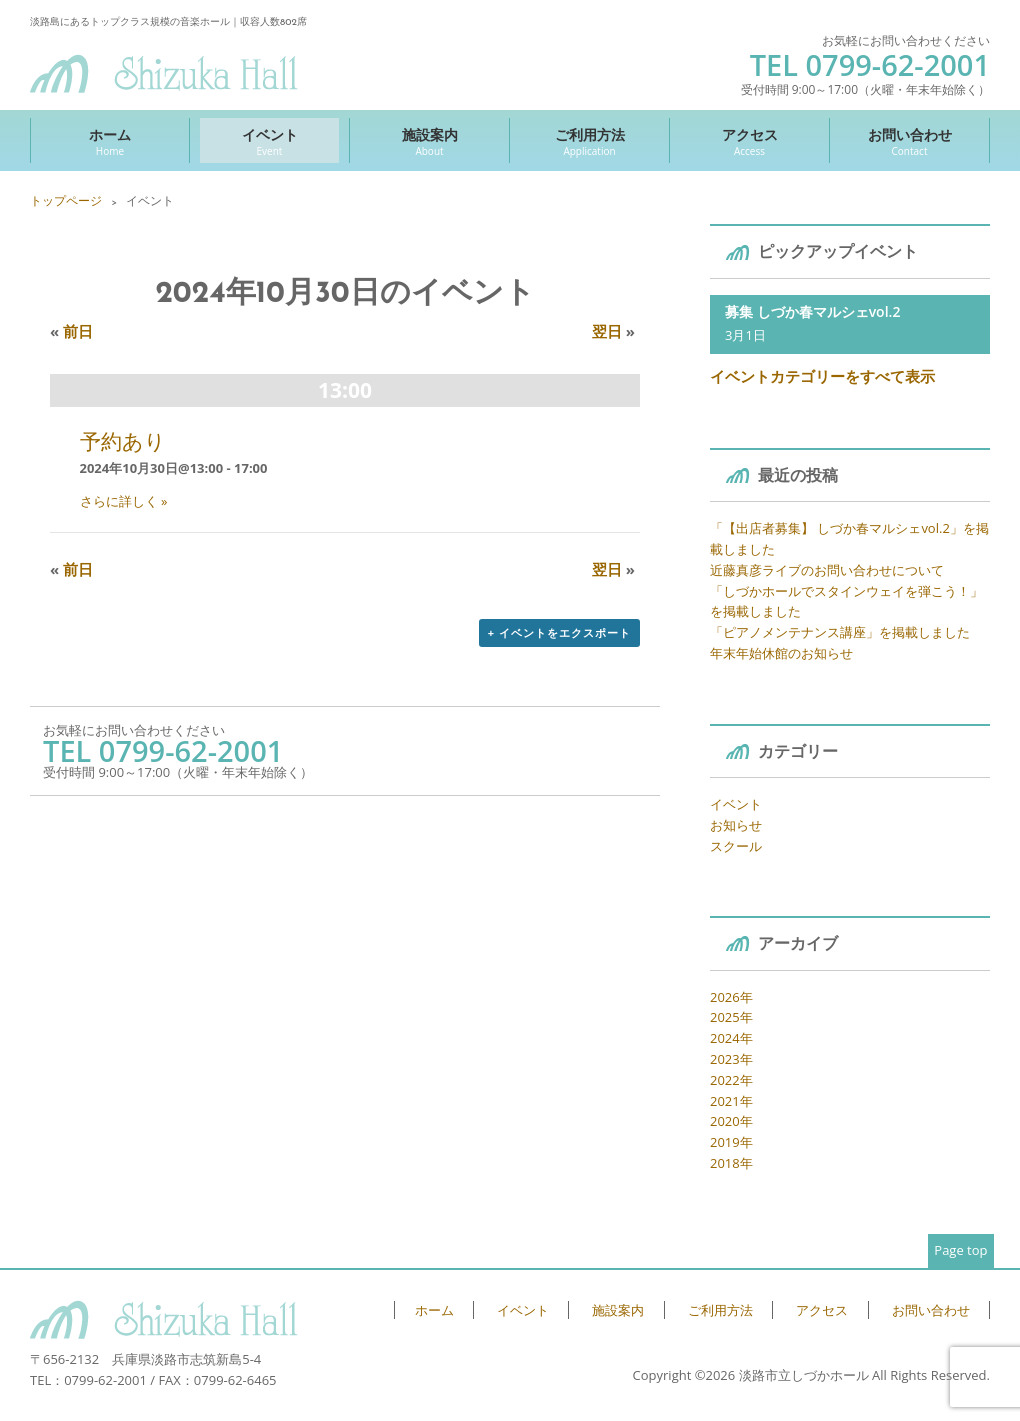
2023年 (731, 1059)
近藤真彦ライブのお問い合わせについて (827, 570)
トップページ (66, 200)
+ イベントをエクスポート (559, 632)
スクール (736, 846)
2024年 (731, 1038)
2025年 (731, 1017)
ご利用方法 (589, 141)
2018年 (731, 1163)
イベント (269, 141)
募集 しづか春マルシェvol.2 (812, 311)
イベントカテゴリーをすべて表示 (822, 376)
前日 (71, 331)
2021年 (731, 1101)
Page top (960, 1250)
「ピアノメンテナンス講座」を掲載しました (840, 632)
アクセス (749, 141)
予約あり (123, 441)
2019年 (731, 1142)
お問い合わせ (909, 141)
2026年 (731, 997)
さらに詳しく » (124, 501)
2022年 (731, 1080)
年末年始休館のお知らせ (781, 653)
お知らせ (736, 825)
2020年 (731, 1121)
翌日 (613, 331)
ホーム (110, 141)
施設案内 (429, 141)
